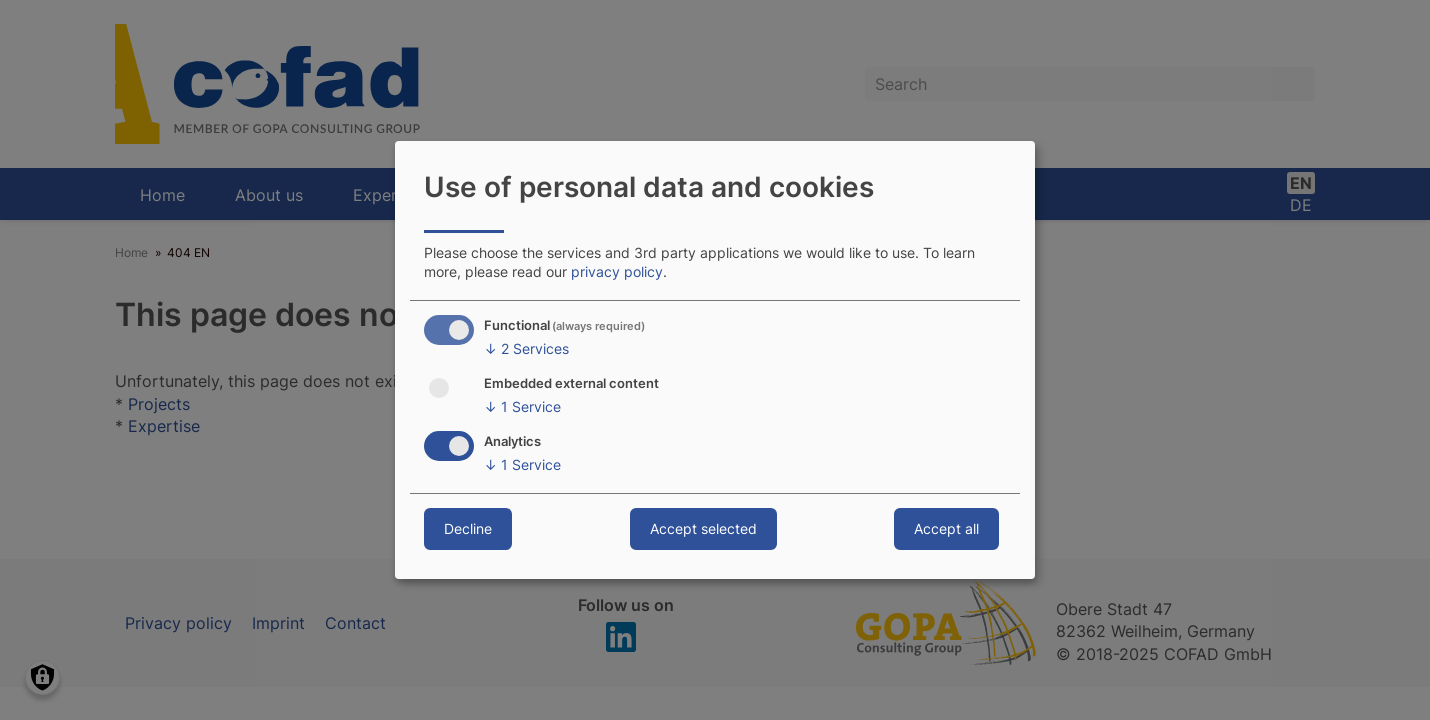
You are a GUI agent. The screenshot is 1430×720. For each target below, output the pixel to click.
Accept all (946, 528)
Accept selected (703, 528)
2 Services (526, 349)
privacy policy (617, 271)
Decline (468, 528)
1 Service (522, 407)
